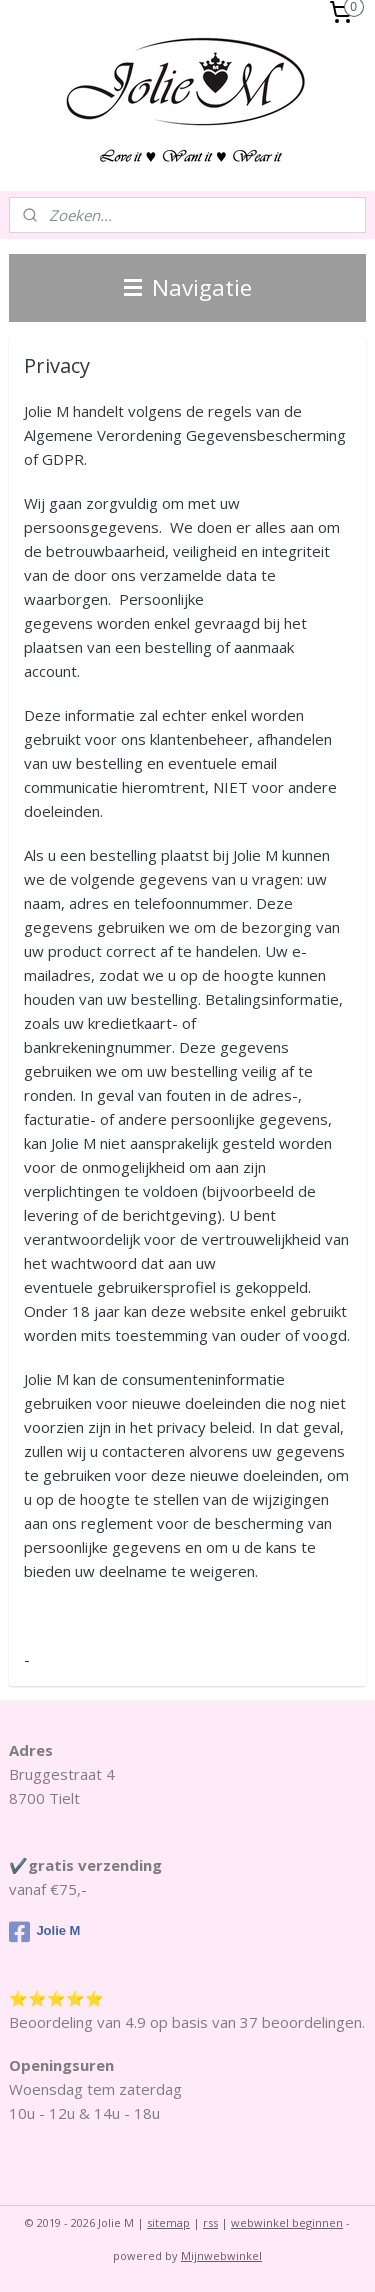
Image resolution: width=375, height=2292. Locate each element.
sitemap (168, 2222)
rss (210, 2222)
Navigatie (188, 287)
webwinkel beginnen (287, 2222)
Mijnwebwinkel (221, 2255)
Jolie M (44, 1932)
